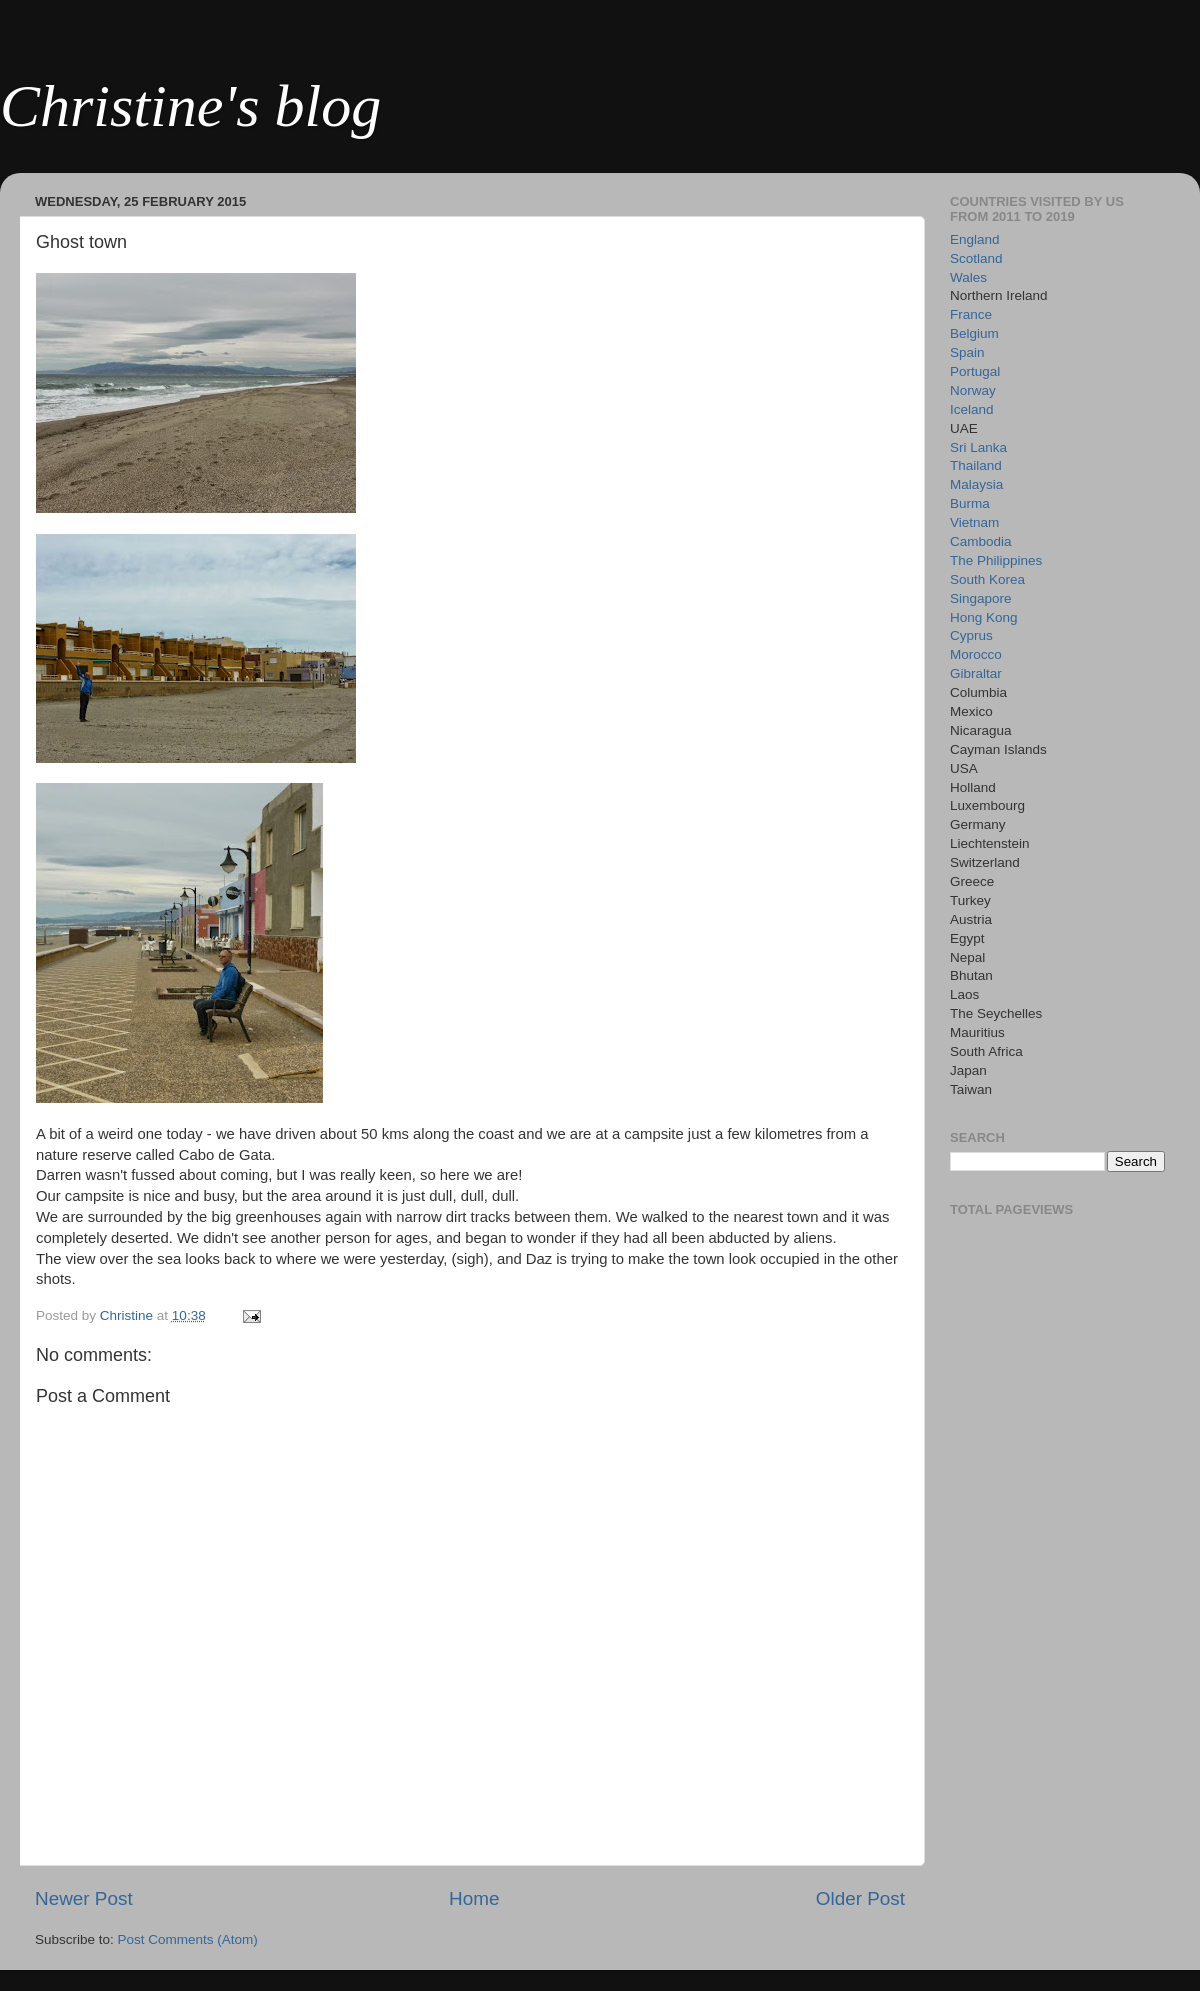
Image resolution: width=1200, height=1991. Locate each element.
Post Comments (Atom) (188, 1939)
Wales (968, 277)
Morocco (976, 654)
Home (474, 1898)
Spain (967, 352)
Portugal (975, 371)
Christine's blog (190, 106)
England (975, 239)
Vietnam (974, 522)
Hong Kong (984, 617)
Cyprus (971, 635)
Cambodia (981, 541)
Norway (973, 390)
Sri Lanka (978, 447)
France (971, 314)
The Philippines (996, 560)
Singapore (981, 598)
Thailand (976, 465)
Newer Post (84, 1898)
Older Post (860, 1898)
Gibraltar (976, 673)
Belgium (974, 333)
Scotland (976, 258)
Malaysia (976, 484)
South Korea (987, 579)
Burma (970, 503)
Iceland (972, 409)
